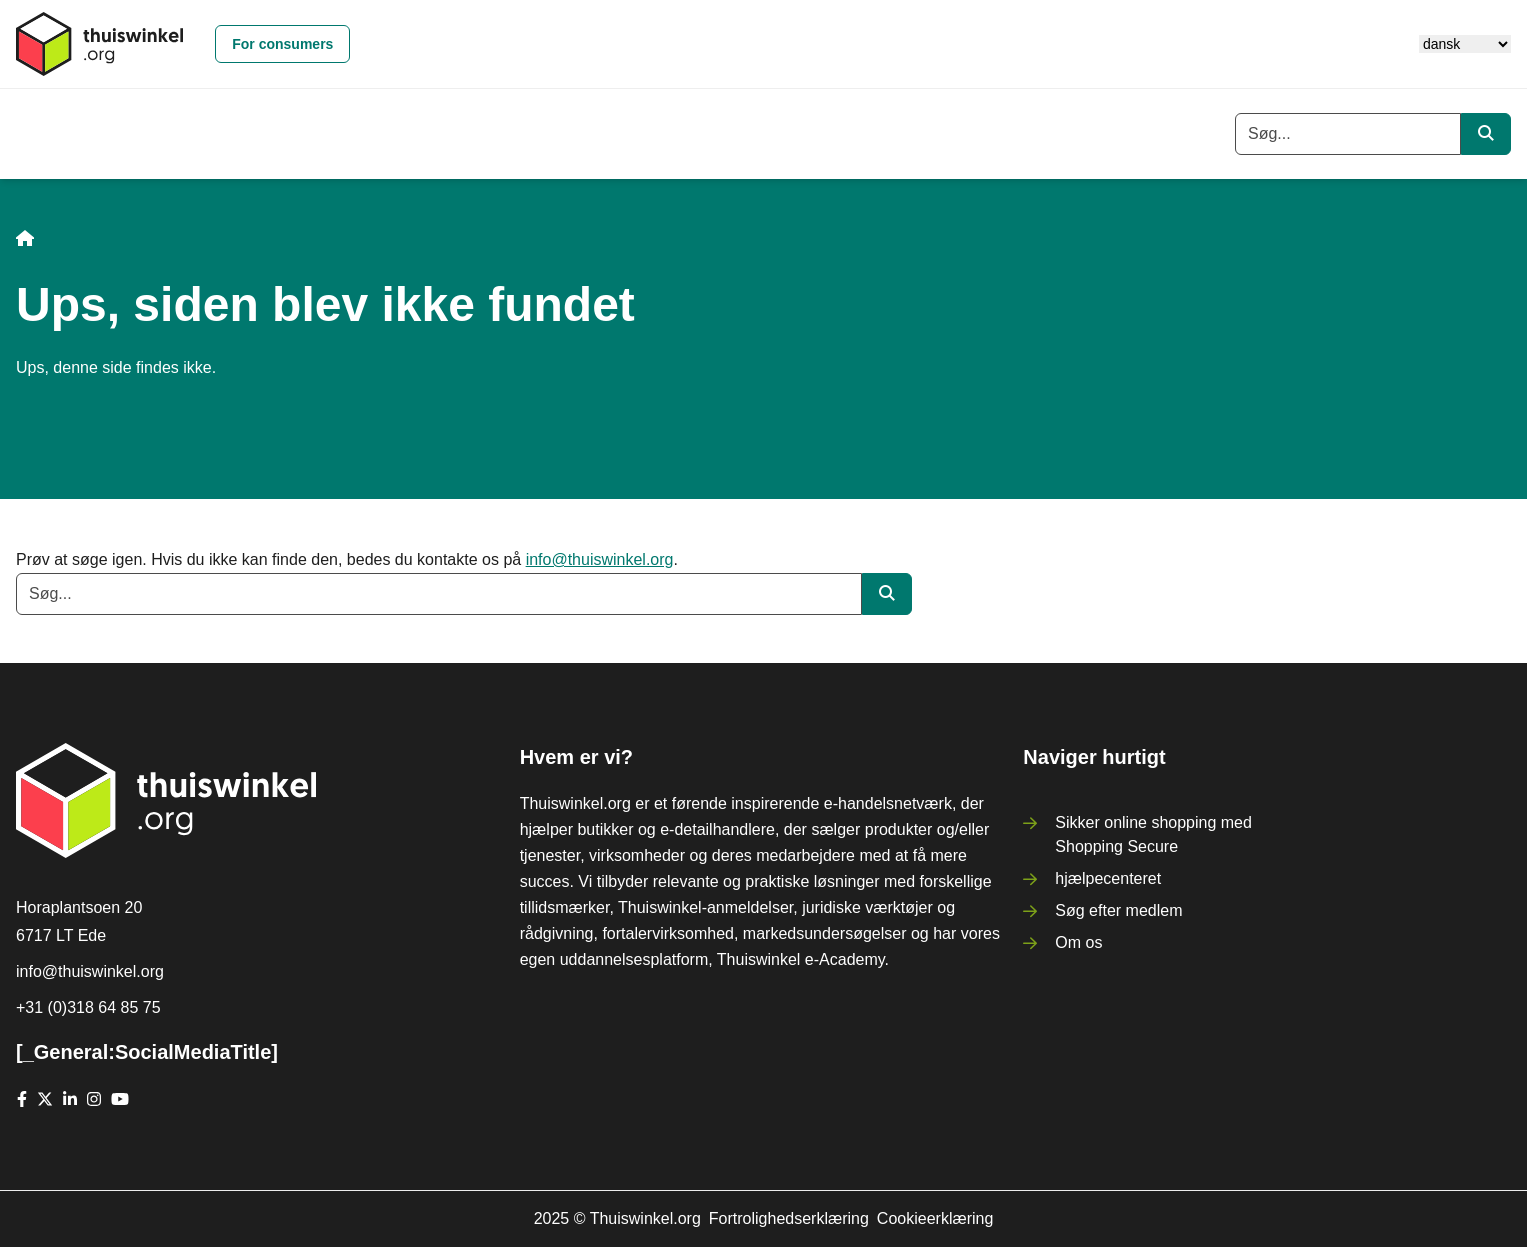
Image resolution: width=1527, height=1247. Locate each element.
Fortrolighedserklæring (789, 1218)
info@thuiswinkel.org (600, 559)
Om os (1078, 942)
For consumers (282, 44)
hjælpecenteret (1108, 878)
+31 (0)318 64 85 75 (88, 1007)
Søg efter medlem (1118, 910)
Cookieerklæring (935, 1218)
